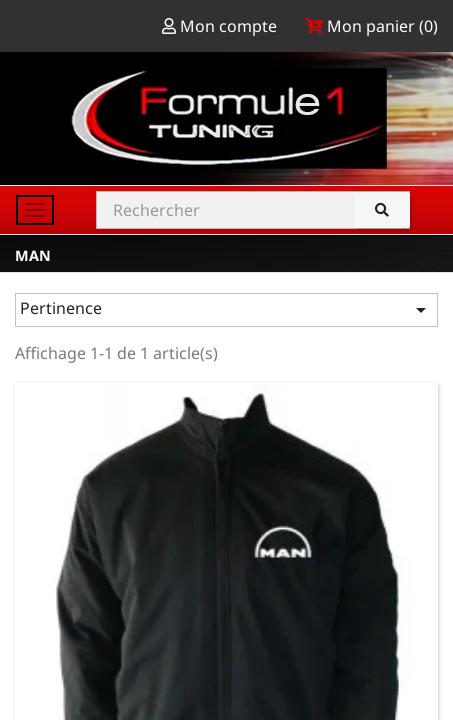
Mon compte (221, 26)
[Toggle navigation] (35, 210)
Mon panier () (371, 26)
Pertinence (226, 309)
